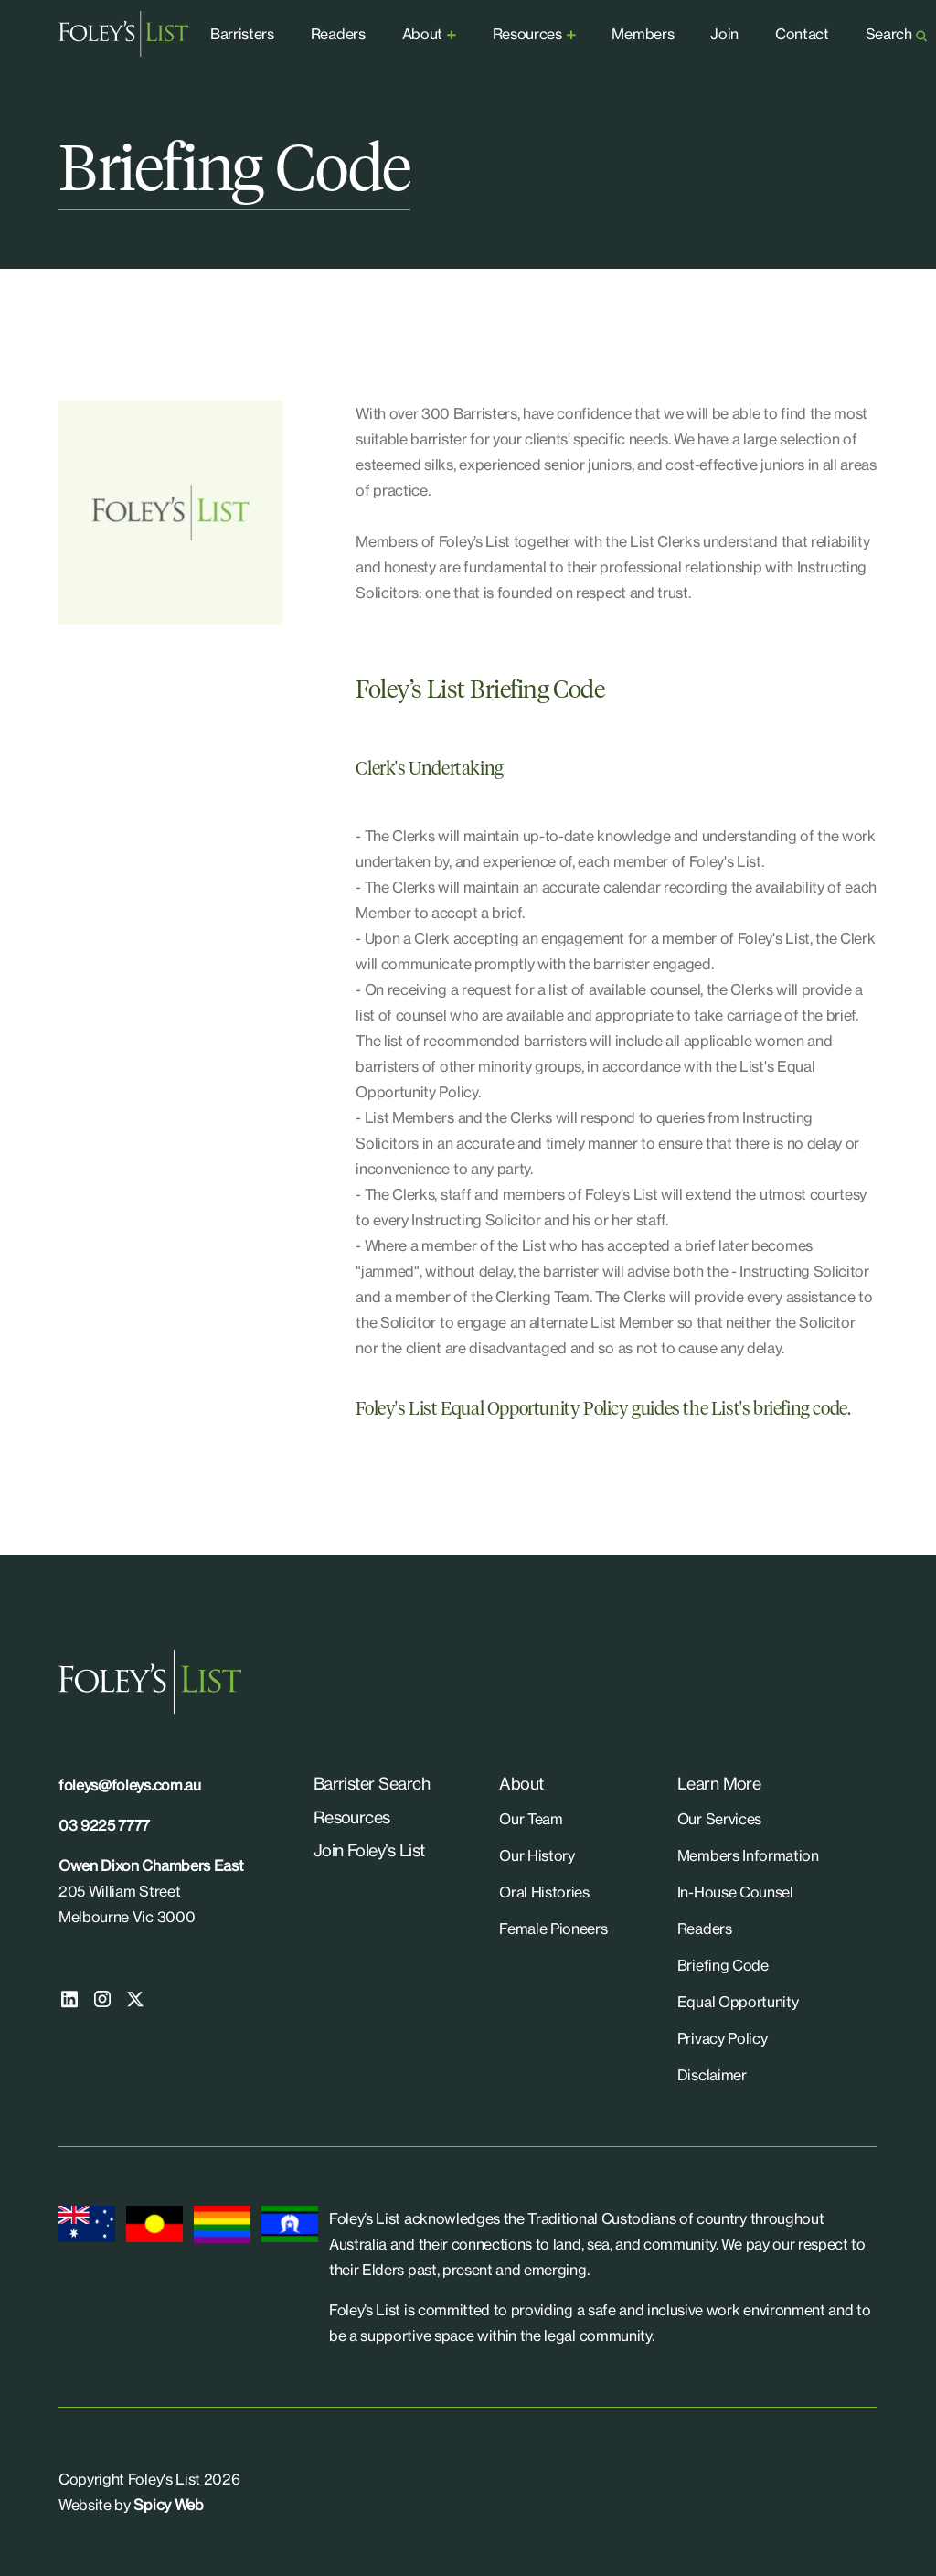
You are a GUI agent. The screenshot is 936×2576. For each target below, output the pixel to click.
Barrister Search (372, 1783)
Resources (527, 34)
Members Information (748, 1855)
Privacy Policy (722, 2038)
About (422, 34)
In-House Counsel (735, 1892)
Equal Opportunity (738, 2002)
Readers (338, 34)
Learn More (719, 1783)
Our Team (530, 1819)
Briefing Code (723, 1965)
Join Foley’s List (369, 1850)
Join (724, 34)
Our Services (719, 1819)
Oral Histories (544, 1892)
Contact (802, 34)
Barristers (242, 34)
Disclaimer (712, 2075)
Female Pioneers (553, 1928)
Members (643, 34)
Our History (536, 1855)
